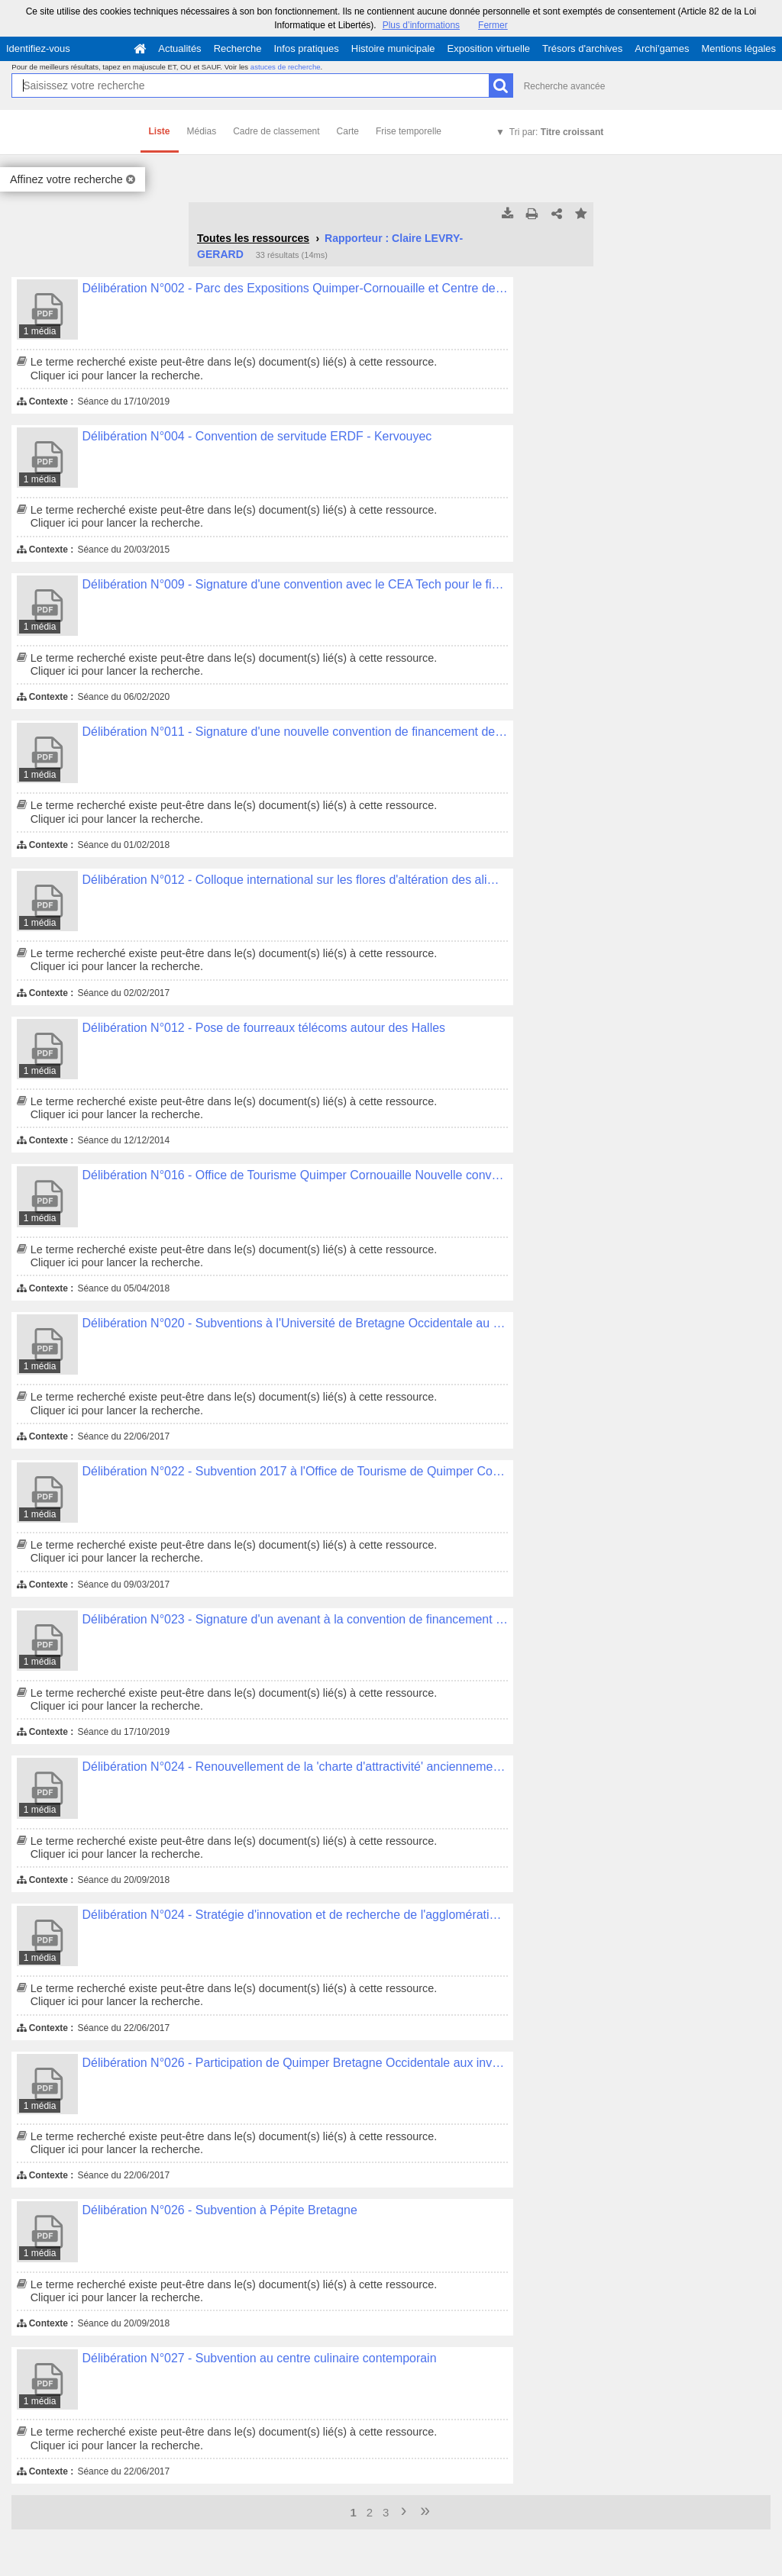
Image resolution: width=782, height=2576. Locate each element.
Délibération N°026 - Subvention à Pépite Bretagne (219, 2210)
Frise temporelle (408, 131)
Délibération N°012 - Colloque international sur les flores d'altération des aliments (295, 879)
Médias (202, 131)
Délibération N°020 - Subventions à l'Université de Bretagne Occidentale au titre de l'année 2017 (295, 1323)
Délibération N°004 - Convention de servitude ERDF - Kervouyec (257, 436)
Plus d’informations (421, 25)
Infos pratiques (306, 48)
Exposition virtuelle (489, 48)
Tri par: (556, 132)
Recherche (238, 48)
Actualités (179, 48)
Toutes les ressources (253, 238)
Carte (348, 131)
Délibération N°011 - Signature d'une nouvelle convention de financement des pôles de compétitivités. (295, 731)
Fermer (493, 25)
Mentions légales (738, 48)
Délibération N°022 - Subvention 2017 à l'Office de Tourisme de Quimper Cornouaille (295, 1471)
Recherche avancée (565, 86)
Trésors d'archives (582, 48)
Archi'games (662, 48)
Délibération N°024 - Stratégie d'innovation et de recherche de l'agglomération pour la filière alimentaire (295, 1914)
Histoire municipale (393, 48)
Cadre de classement (276, 131)
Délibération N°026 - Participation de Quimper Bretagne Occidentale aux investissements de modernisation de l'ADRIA (295, 2062)
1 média (40, 331)
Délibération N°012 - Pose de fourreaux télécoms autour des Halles (263, 1027)
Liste (159, 131)
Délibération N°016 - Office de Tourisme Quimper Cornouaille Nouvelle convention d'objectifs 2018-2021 (295, 1175)
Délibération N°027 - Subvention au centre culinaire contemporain (259, 2358)
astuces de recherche (285, 67)
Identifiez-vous (38, 48)
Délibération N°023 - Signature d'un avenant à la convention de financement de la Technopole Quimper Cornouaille (295, 1619)
